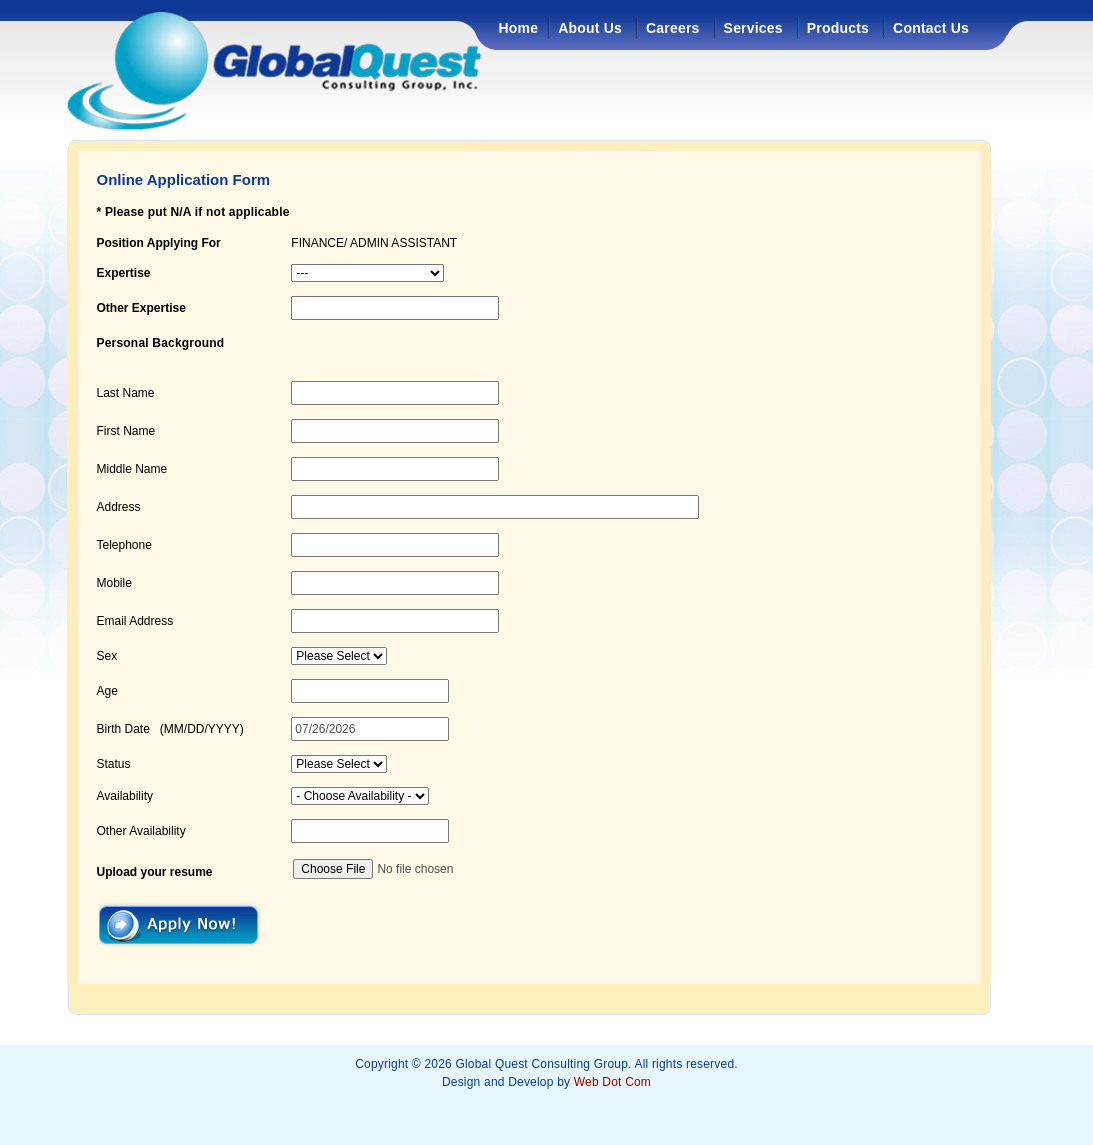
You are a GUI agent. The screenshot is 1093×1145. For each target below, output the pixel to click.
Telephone (124, 545)
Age (107, 691)
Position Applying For (159, 243)
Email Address (135, 621)
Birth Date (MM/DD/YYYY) (170, 729)
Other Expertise (141, 308)
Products (838, 28)
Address (119, 507)
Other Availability (141, 831)
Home (519, 28)
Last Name (126, 393)
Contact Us (931, 28)
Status (114, 764)
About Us (590, 28)
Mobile (114, 583)
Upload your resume (155, 872)
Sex (107, 656)
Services (753, 28)
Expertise (124, 273)
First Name (126, 431)
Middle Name (132, 469)
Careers (673, 28)
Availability (125, 796)
